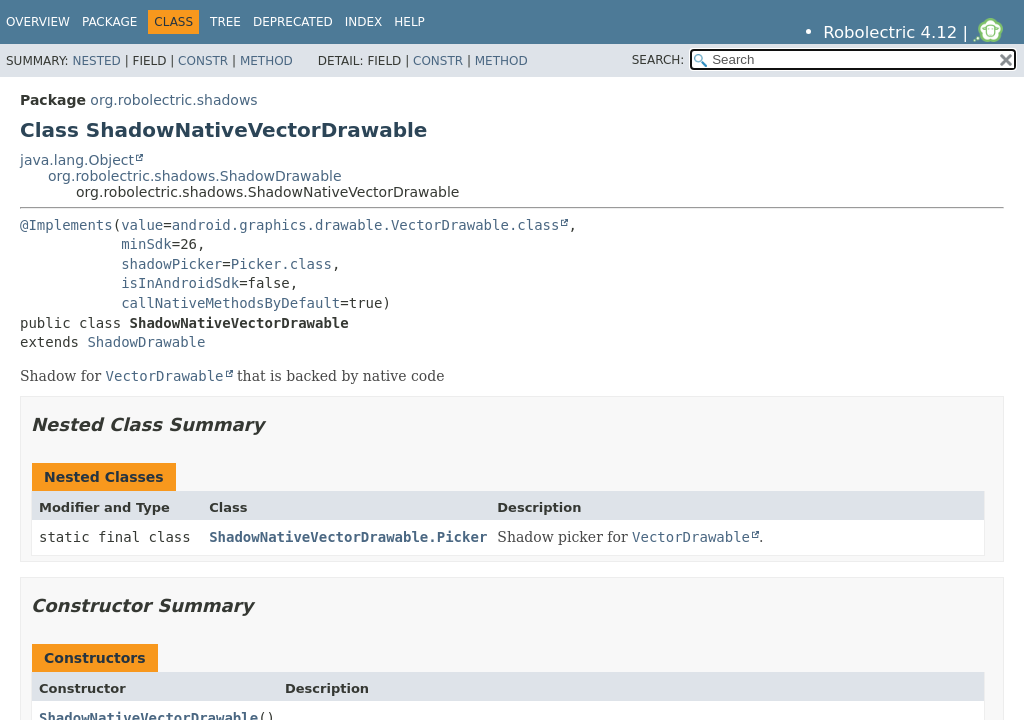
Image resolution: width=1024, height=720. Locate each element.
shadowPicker (171, 264)
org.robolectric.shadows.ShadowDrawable (195, 176)
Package (109, 22)
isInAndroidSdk (180, 283)
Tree (225, 22)
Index (364, 22)
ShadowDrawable (146, 342)
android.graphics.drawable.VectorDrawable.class (366, 225)
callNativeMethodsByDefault (230, 303)
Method (266, 61)
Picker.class (281, 264)
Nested (96, 61)
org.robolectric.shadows (173, 100)
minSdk (146, 244)
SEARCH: (658, 60)
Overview (38, 22)
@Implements (66, 225)
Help (409, 22)
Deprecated (293, 22)
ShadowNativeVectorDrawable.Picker (348, 537)
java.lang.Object (77, 160)
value (142, 225)
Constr (203, 61)
